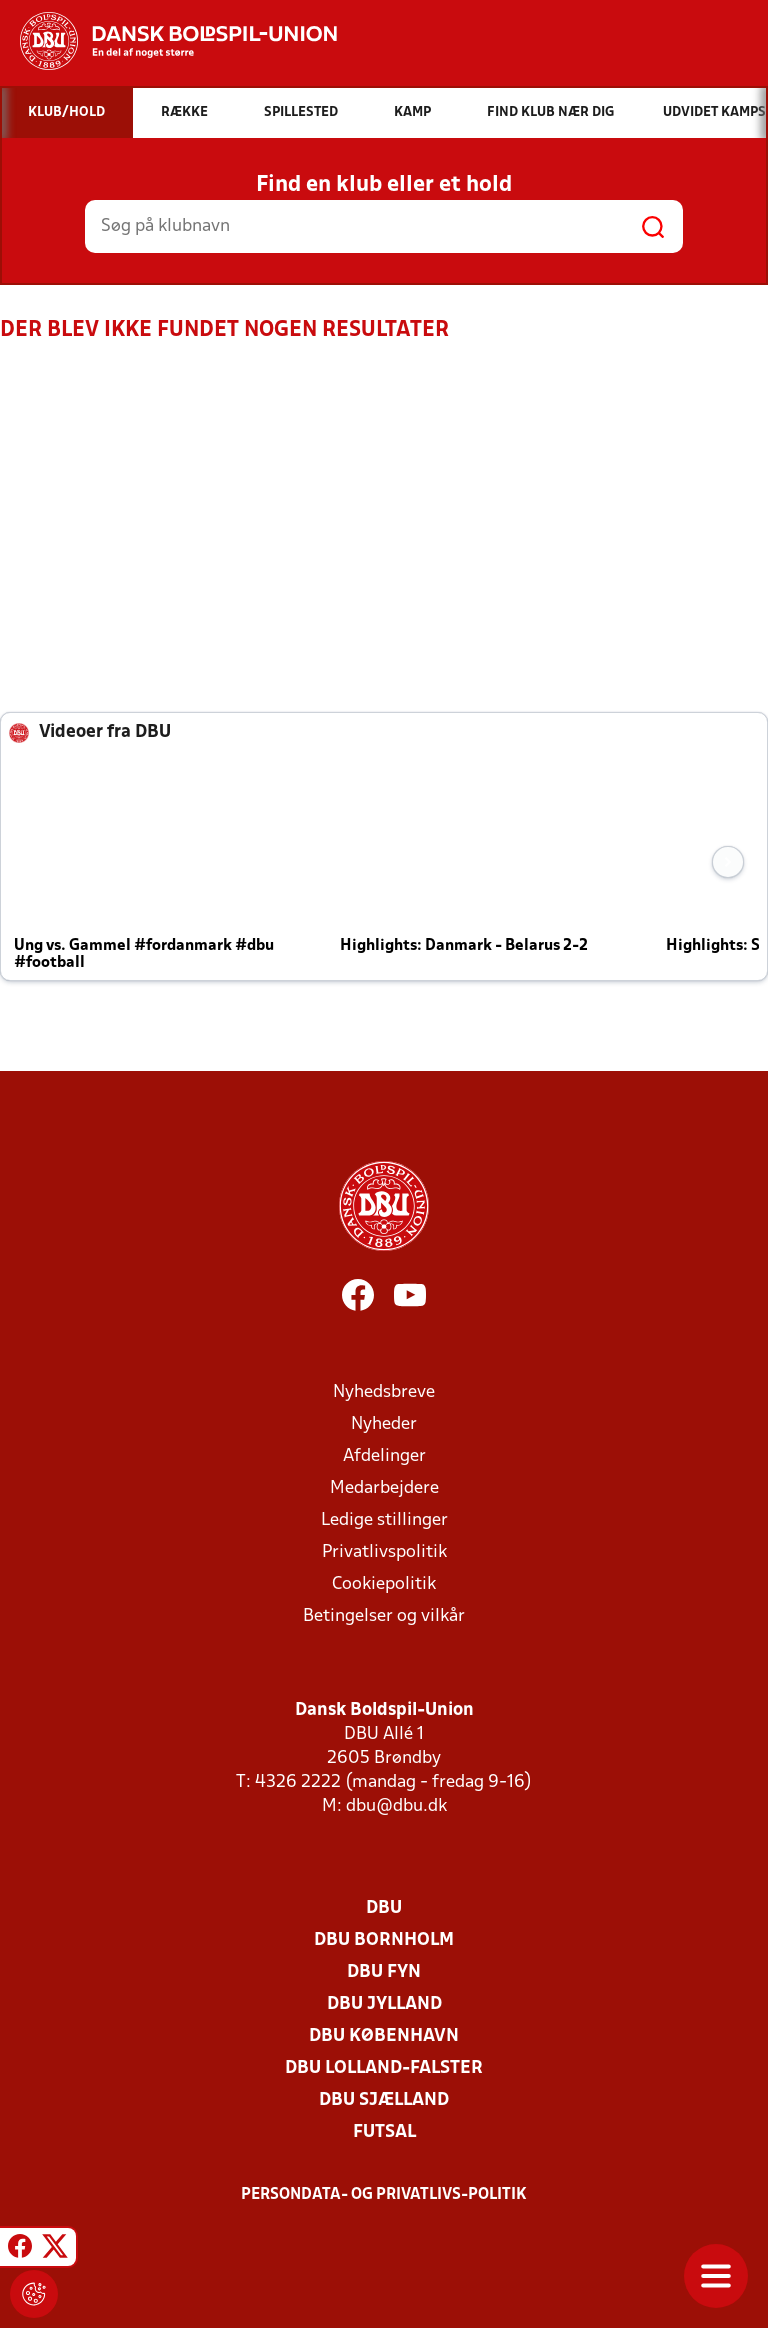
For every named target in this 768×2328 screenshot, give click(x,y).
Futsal (384, 2132)
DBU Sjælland (384, 2100)
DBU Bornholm (384, 1940)
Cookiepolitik (384, 1584)
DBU (384, 1908)
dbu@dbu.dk (396, 1806)
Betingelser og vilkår (384, 1616)
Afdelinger (384, 1456)
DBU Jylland (384, 2004)
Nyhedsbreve (384, 1392)
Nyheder (384, 1424)
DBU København (384, 2036)
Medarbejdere (384, 1488)
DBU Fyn (384, 1972)
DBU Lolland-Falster (384, 2068)
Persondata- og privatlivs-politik (384, 2195)
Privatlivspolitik (384, 1552)
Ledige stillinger (384, 1520)
